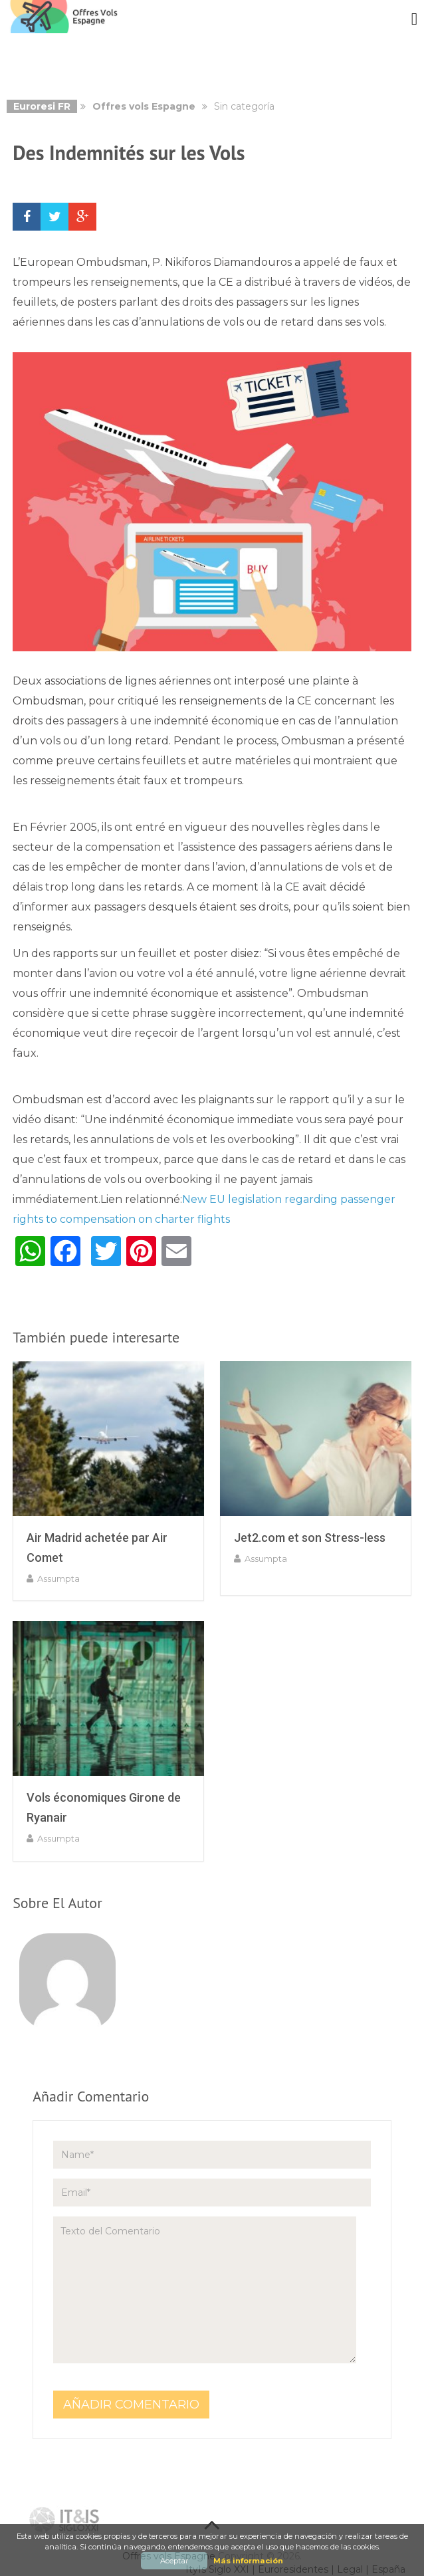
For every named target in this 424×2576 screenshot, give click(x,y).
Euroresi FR (41, 106)
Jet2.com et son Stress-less (309, 1538)
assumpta (58, 1578)
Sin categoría (244, 106)
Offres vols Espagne (143, 106)
